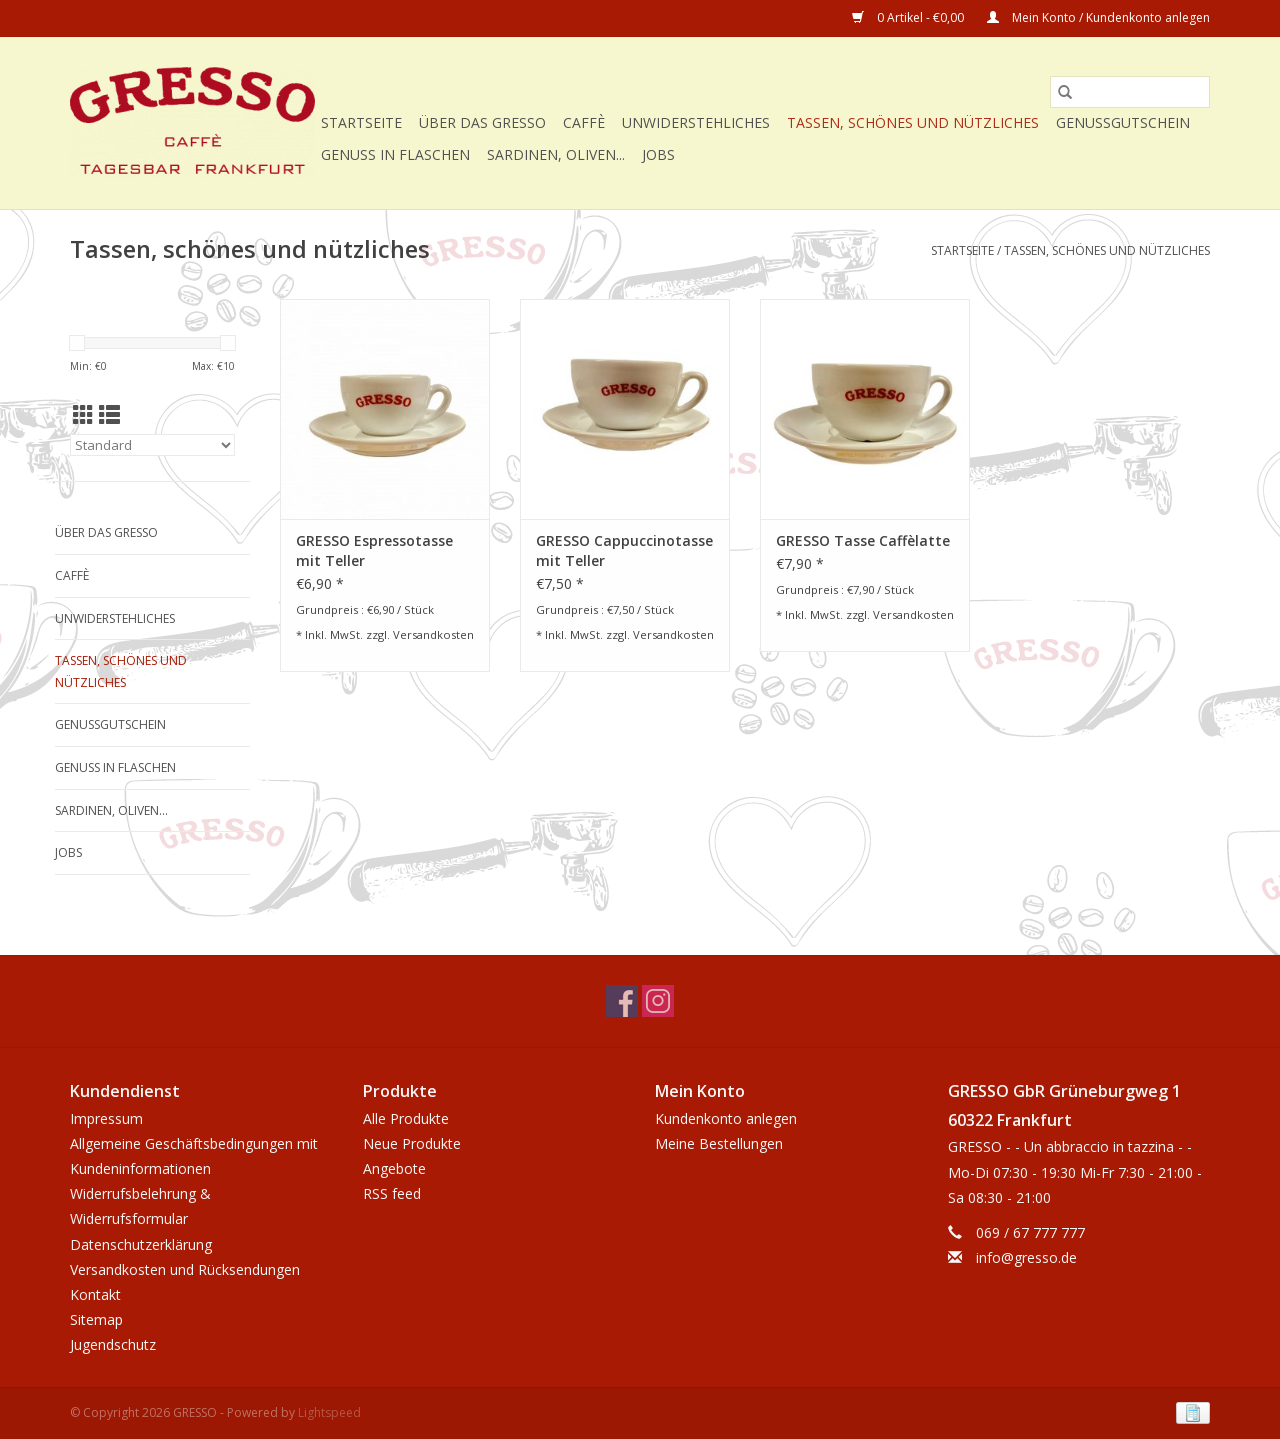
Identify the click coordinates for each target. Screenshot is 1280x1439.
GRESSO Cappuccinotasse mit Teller (624, 550)
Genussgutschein (1123, 122)
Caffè (584, 122)
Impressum (106, 1118)
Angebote (394, 1168)
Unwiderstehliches (696, 122)
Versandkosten (433, 634)
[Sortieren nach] (152, 445)
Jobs (658, 154)
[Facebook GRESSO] (622, 1001)
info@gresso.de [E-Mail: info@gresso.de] (1026, 1257)
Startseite (361, 122)
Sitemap (96, 1319)
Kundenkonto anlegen (726, 1118)
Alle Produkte (406, 1118)
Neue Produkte (412, 1143)
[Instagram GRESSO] (658, 1001)
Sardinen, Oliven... (556, 154)
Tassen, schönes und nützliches (913, 122)
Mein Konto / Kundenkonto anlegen (1098, 17)
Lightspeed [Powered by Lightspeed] (329, 1412)
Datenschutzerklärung (141, 1244)
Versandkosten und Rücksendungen (185, 1269)
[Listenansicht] (109, 415)
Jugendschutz (113, 1344)
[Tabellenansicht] (83, 415)
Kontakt (95, 1294)
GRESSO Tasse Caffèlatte (863, 540)
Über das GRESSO (482, 122)
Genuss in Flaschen (395, 154)
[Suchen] (1130, 92)
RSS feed (392, 1193)
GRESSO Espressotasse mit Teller (374, 550)
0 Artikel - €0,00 (909, 17)
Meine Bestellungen (719, 1143)
